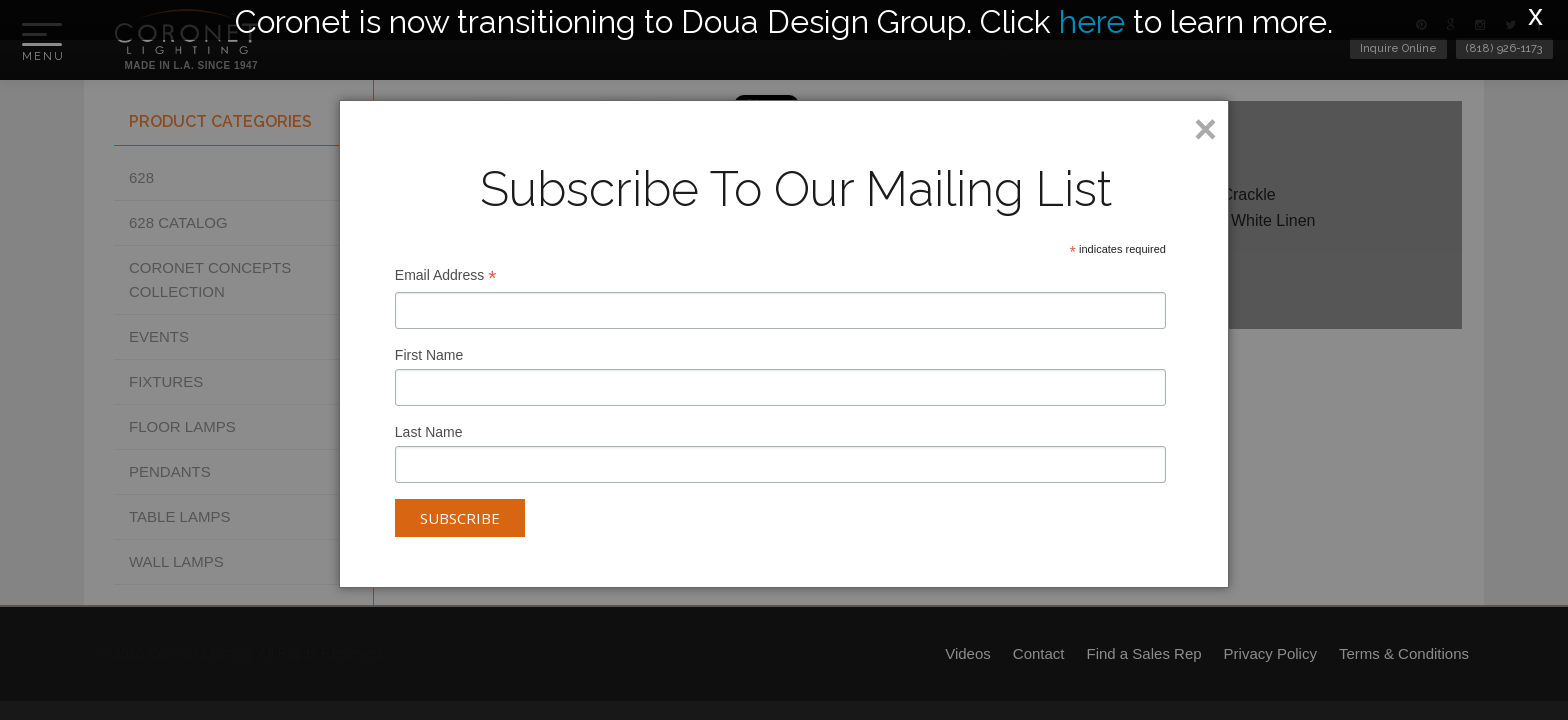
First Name (429, 355)
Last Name (429, 432)
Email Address (446, 277)
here (1092, 21)
